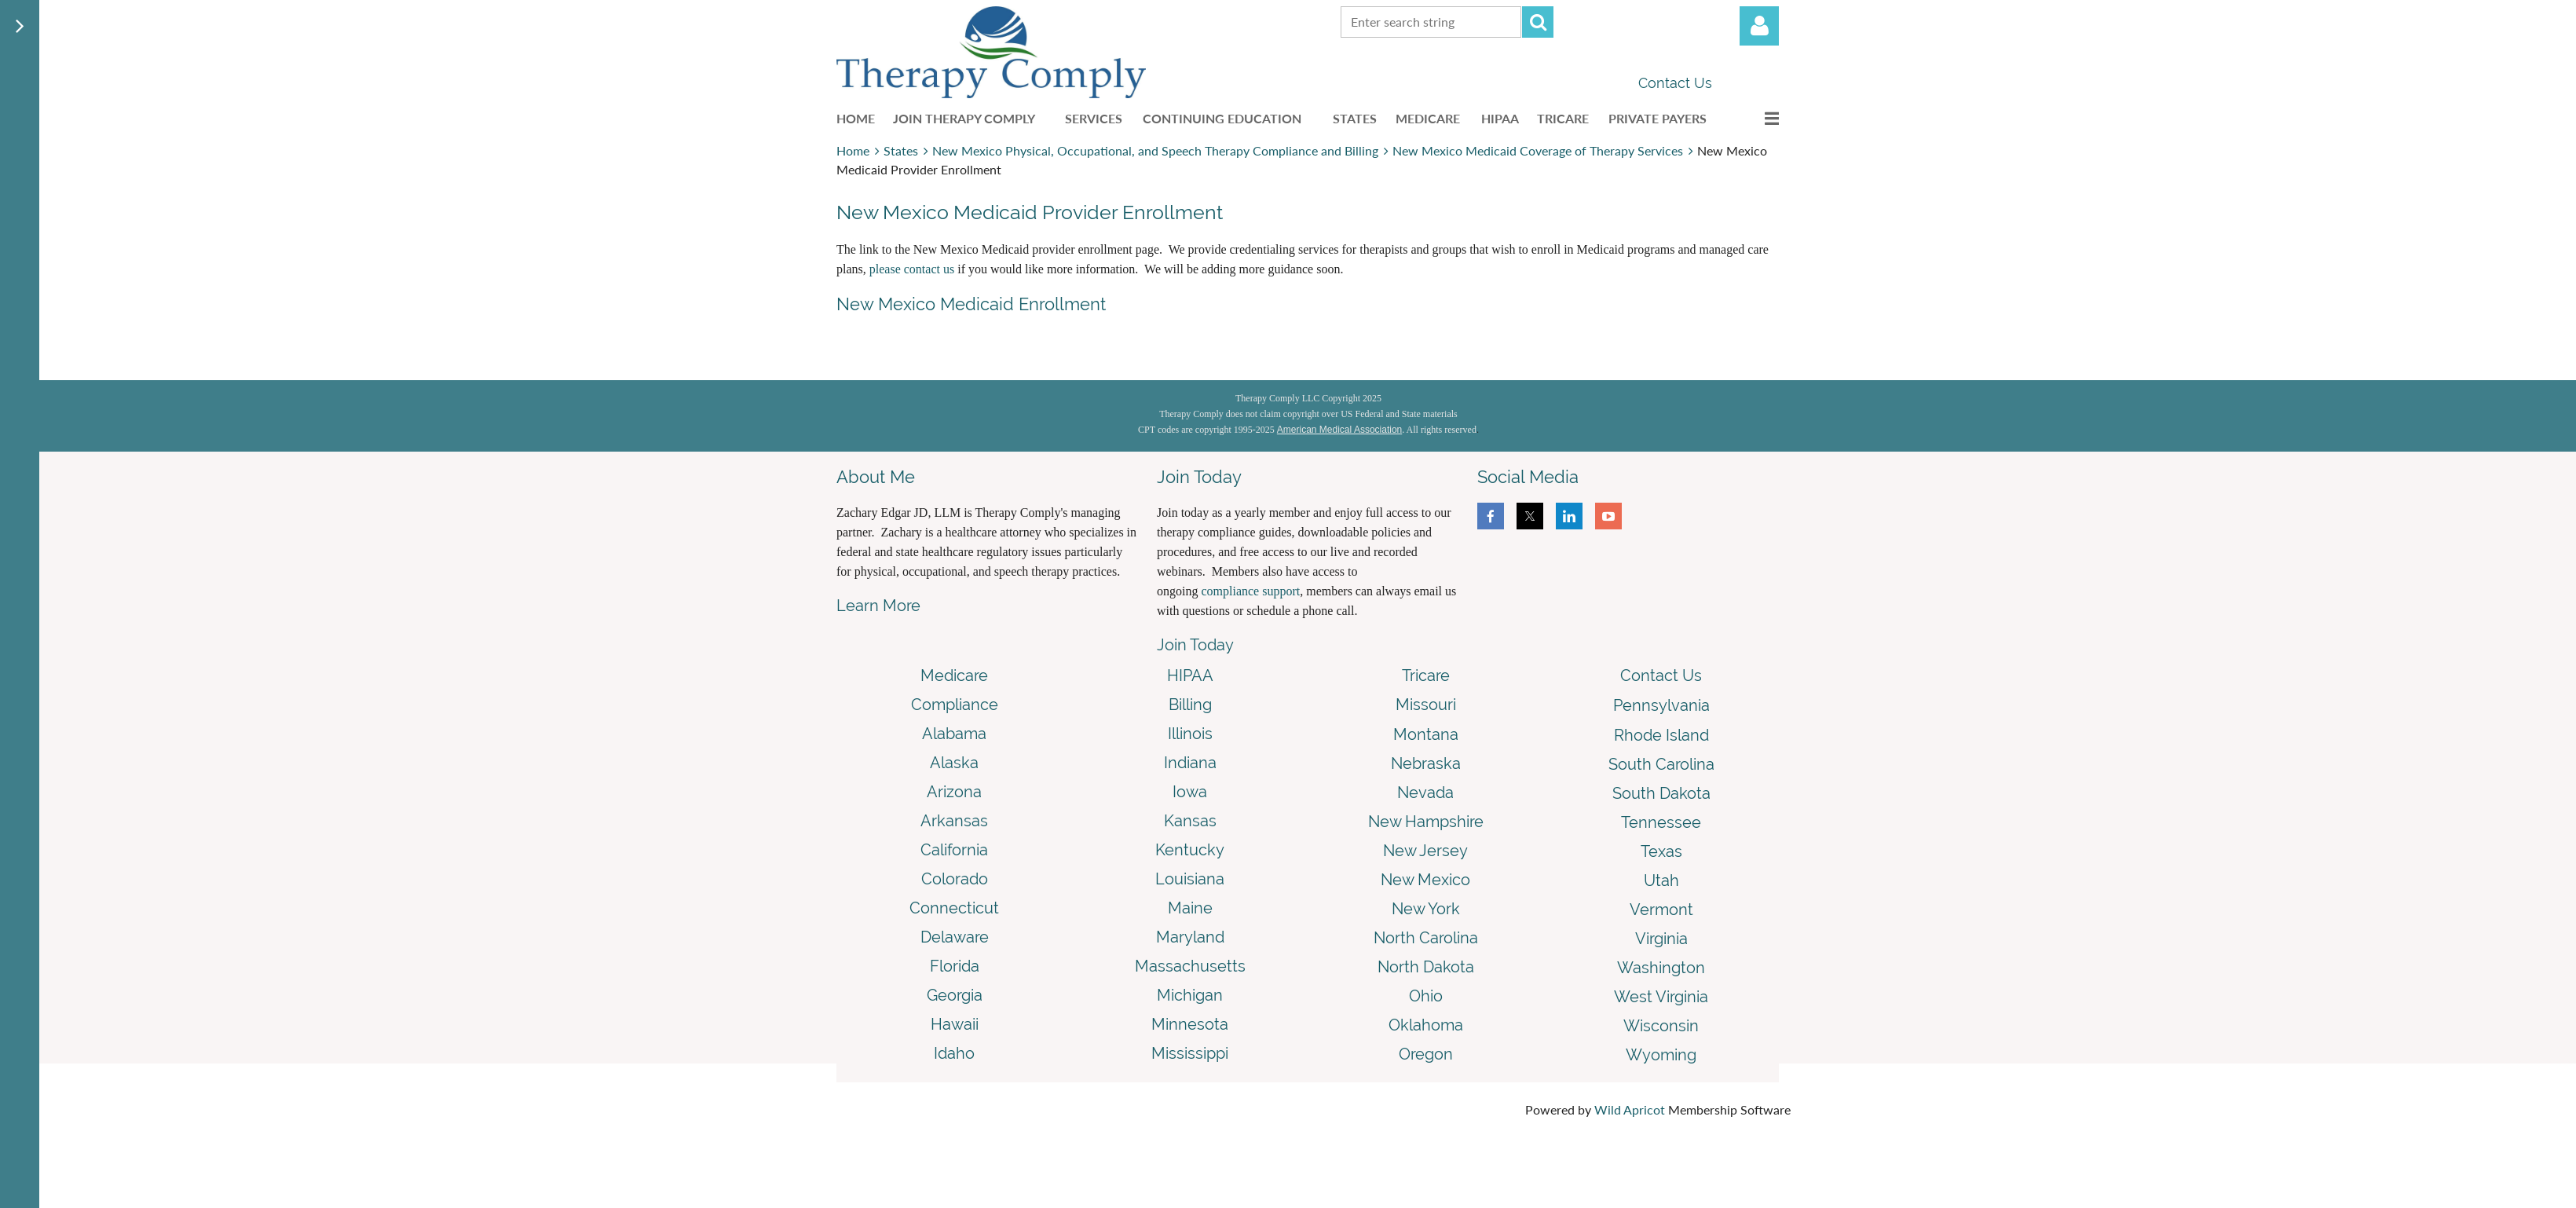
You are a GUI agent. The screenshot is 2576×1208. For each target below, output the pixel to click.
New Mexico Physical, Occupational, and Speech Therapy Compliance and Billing (1155, 150)
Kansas (1190, 820)
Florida (954, 966)
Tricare (1426, 675)
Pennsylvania (1661, 705)
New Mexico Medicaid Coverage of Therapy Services (1537, 150)
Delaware (954, 937)
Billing (1190, 704)
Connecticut (954, 908)
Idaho (954, 1053)
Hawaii (955, 1024)
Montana (1425, 734)
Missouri (1426, 704)
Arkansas (954, 820)
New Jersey (1425, 850)
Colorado (954, 878)
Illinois (1190, 733)
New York (1426, 908)
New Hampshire (1426, 821)
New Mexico (1425, 879)
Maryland (1190, 937)
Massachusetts (1190, 966)
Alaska (954, 762)
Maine (1190, 908)
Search (1537, 22)
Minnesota (1189, 1024)
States (901, 150)
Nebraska (1426, 763)
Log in (1759, 26)
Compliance (954, 704)
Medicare (954, 675)
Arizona (954, 791)
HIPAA (1190, 675)
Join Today (1195, 644)
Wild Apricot (1629, 1109)
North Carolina (1426, 937)
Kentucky (1189, 849)
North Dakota (1426, 966)
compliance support (1250, 591)
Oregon (1426, 1054)
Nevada (1425, 792)
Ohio (1426, 996)
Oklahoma (1426, 1025)
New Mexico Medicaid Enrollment (971, 304)
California (954, 849)
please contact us (911, 269)
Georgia (954, 995)
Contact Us (1675, 83)
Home (852, 150)
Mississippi (1189, 1053)
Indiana (1190, 762)
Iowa (1190, 791)
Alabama (954, 733)
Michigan (1190, 995)
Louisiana (1189, 878)
